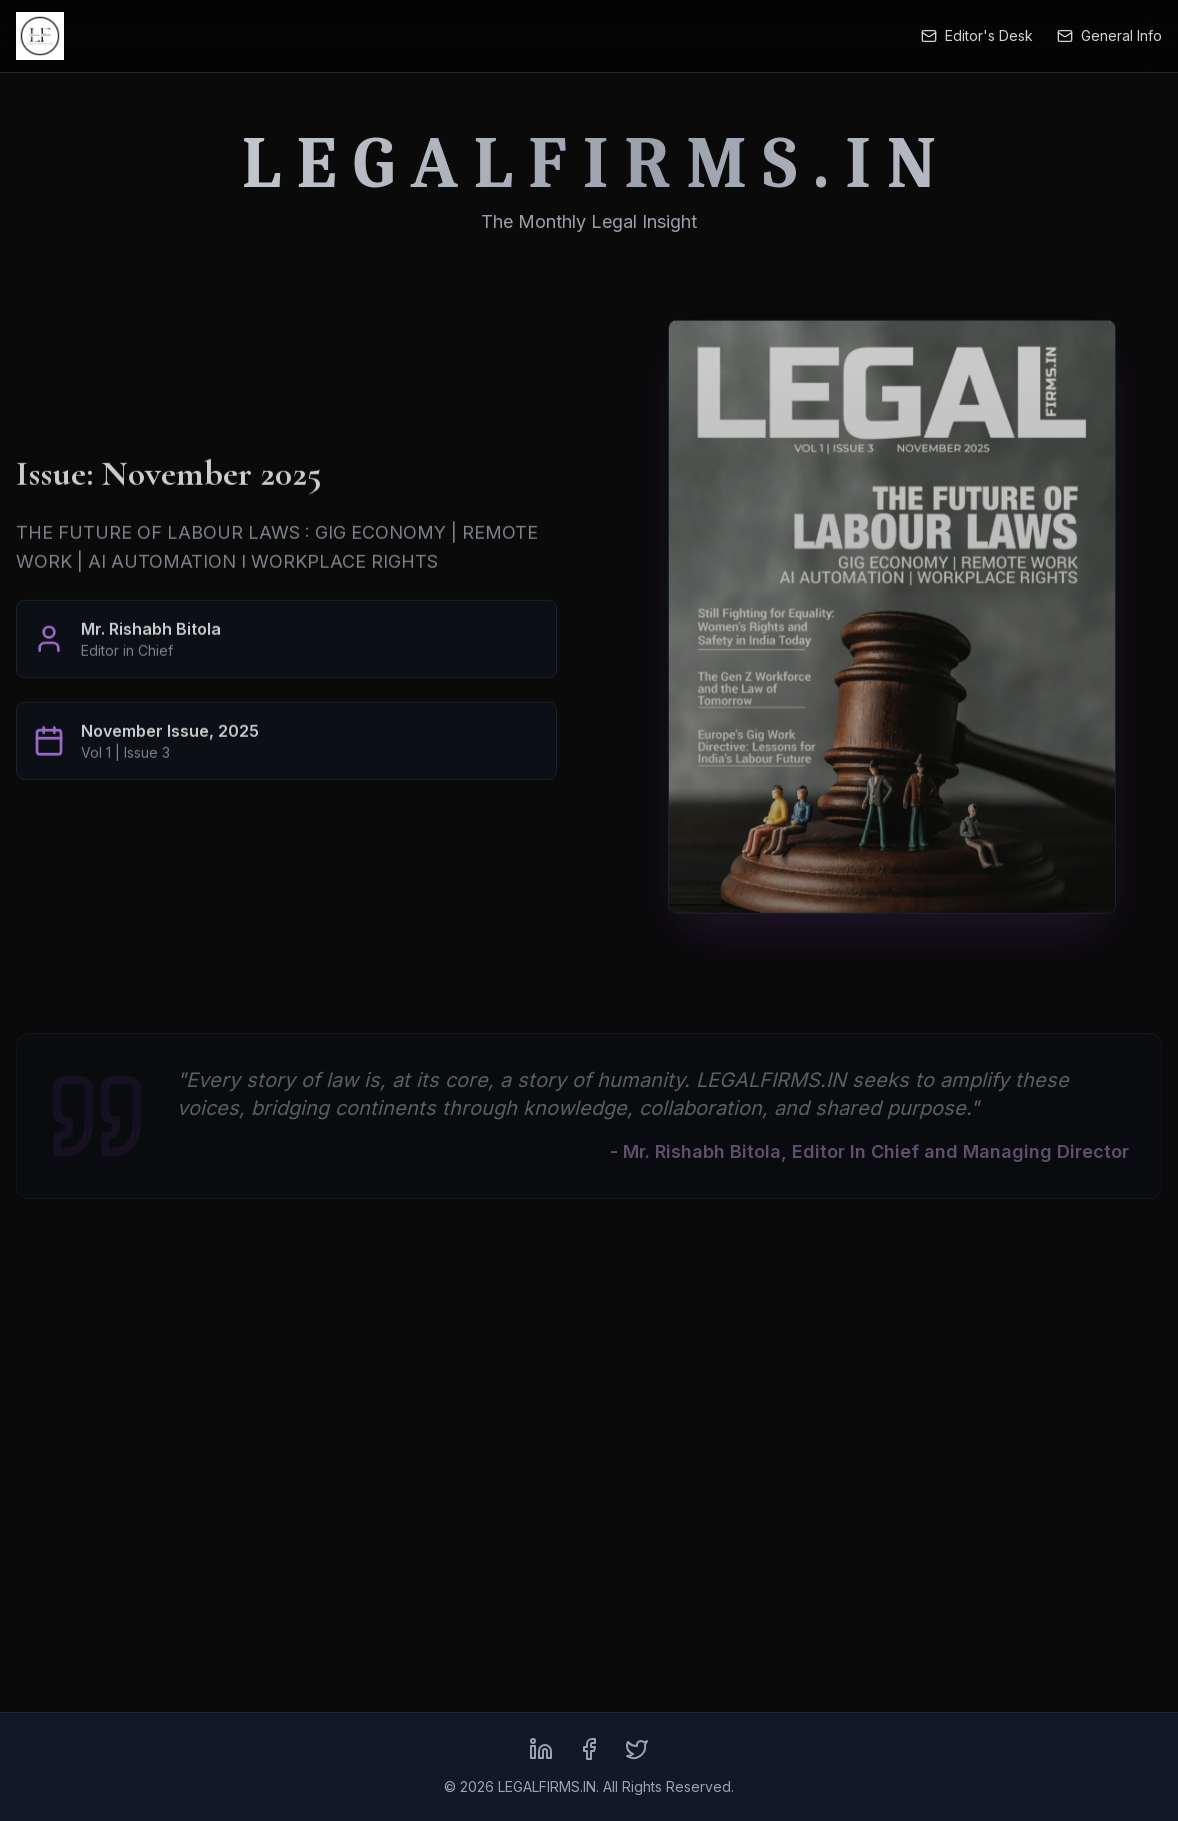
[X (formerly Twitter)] (637, 1749)
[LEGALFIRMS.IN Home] (40, 36)
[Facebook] (589, 1749)
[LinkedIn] (541, 1749)
